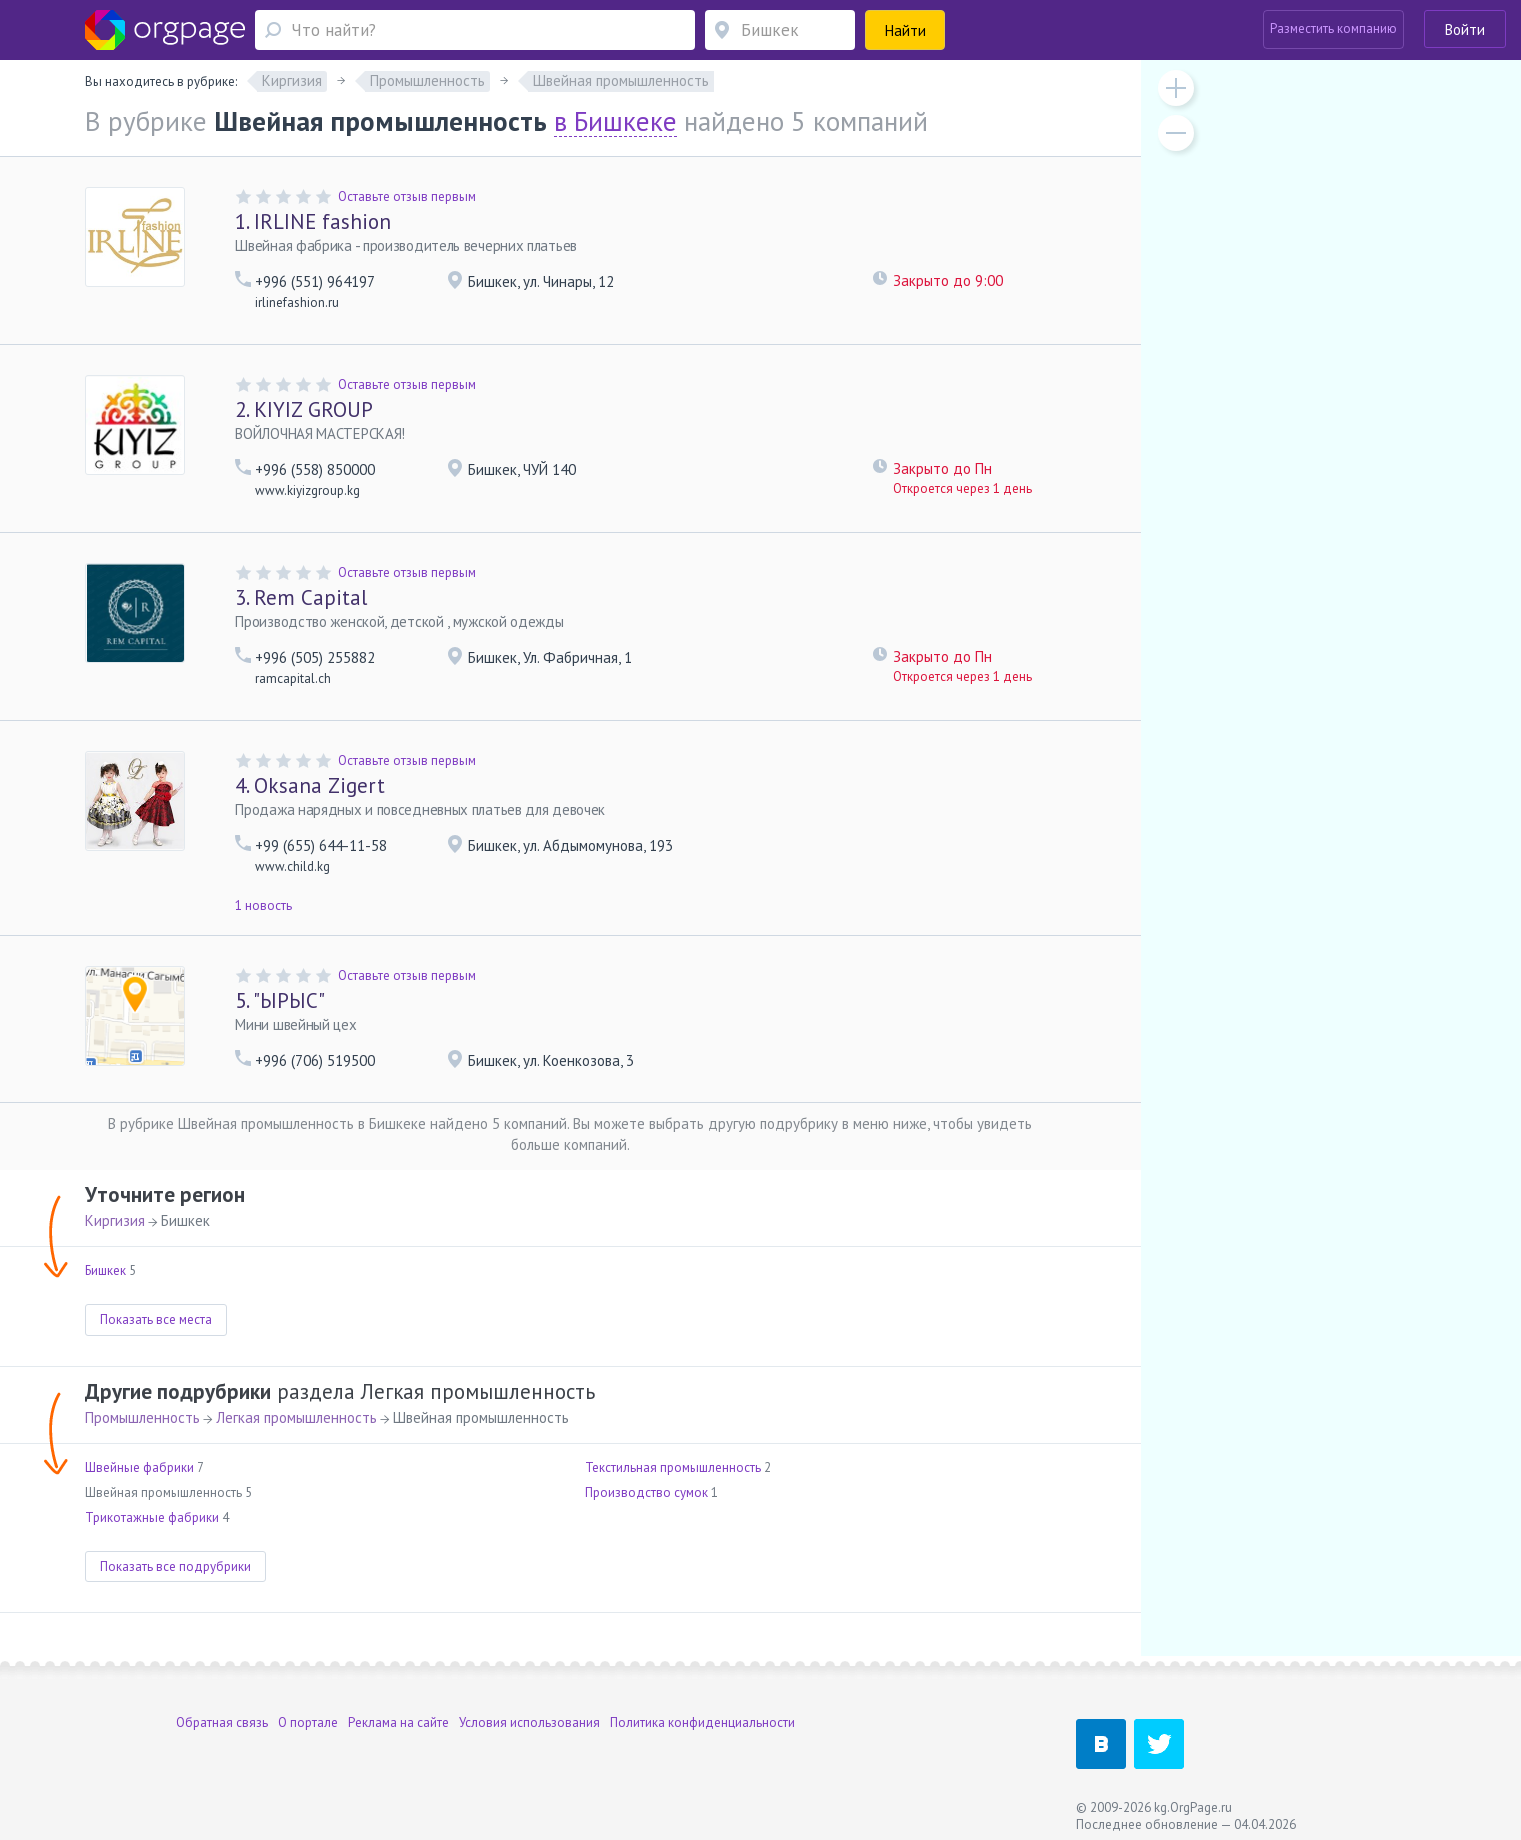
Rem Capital (301, 597)
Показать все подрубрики (175, 1566)
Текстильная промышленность (673, 1467)
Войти (1465, 29)
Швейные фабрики (139, 1467)
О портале (308, 1722)
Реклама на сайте (398, 1722)
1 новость (263, 905)
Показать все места (156, 1319)
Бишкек (105, 1270)
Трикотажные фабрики (152, 1517)
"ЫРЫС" (280, 1000)
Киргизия (115, 1220)
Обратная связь (222, 1722)
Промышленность (142, 1417)
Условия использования (529, 1722)
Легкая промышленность (296, 1417)
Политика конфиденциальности (702, 1722)
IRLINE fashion (313, 221)
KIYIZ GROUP (304, 409)
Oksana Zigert (310, 785)
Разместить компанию (1333, 28)
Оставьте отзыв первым (407, 196)
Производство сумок (646, 1492)
